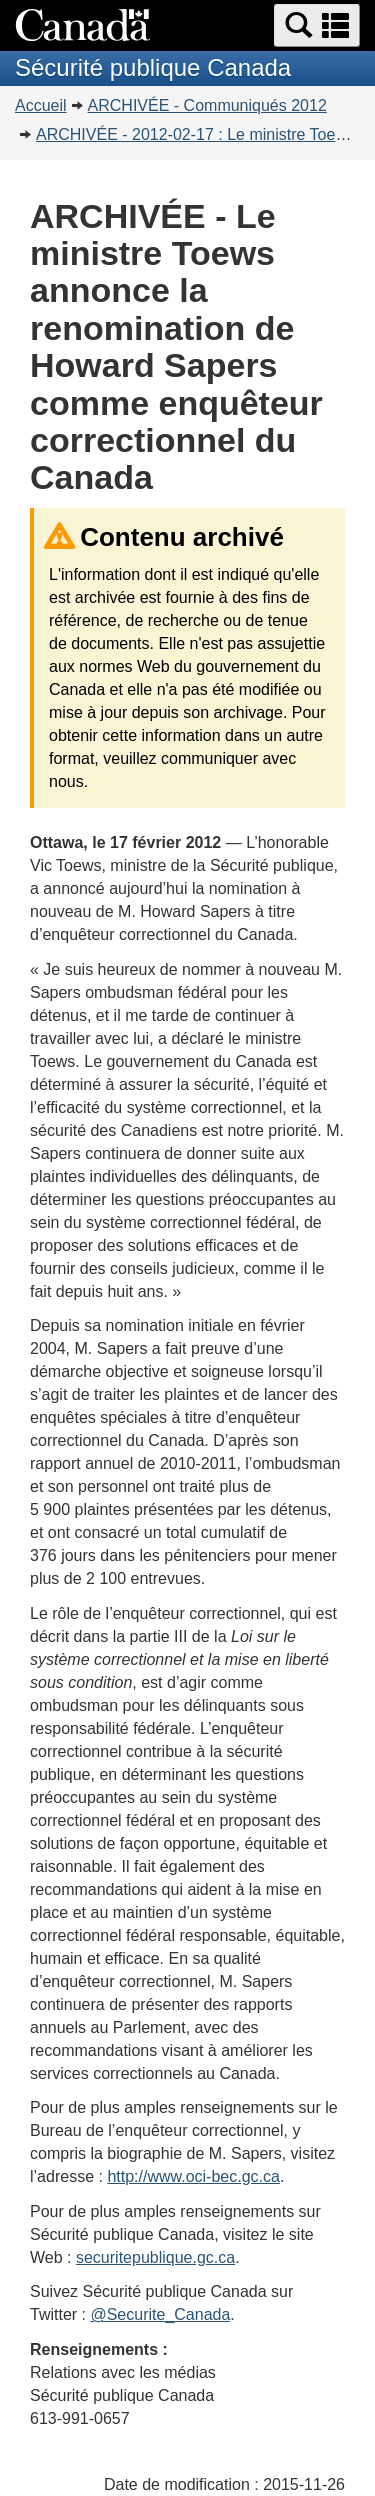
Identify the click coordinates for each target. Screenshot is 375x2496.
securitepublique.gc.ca (155, 2257)
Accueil (41, 105)
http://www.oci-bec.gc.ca (193, 2176)
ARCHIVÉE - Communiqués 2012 (207, 105)
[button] (317, 25)
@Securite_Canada (160, 2314)
